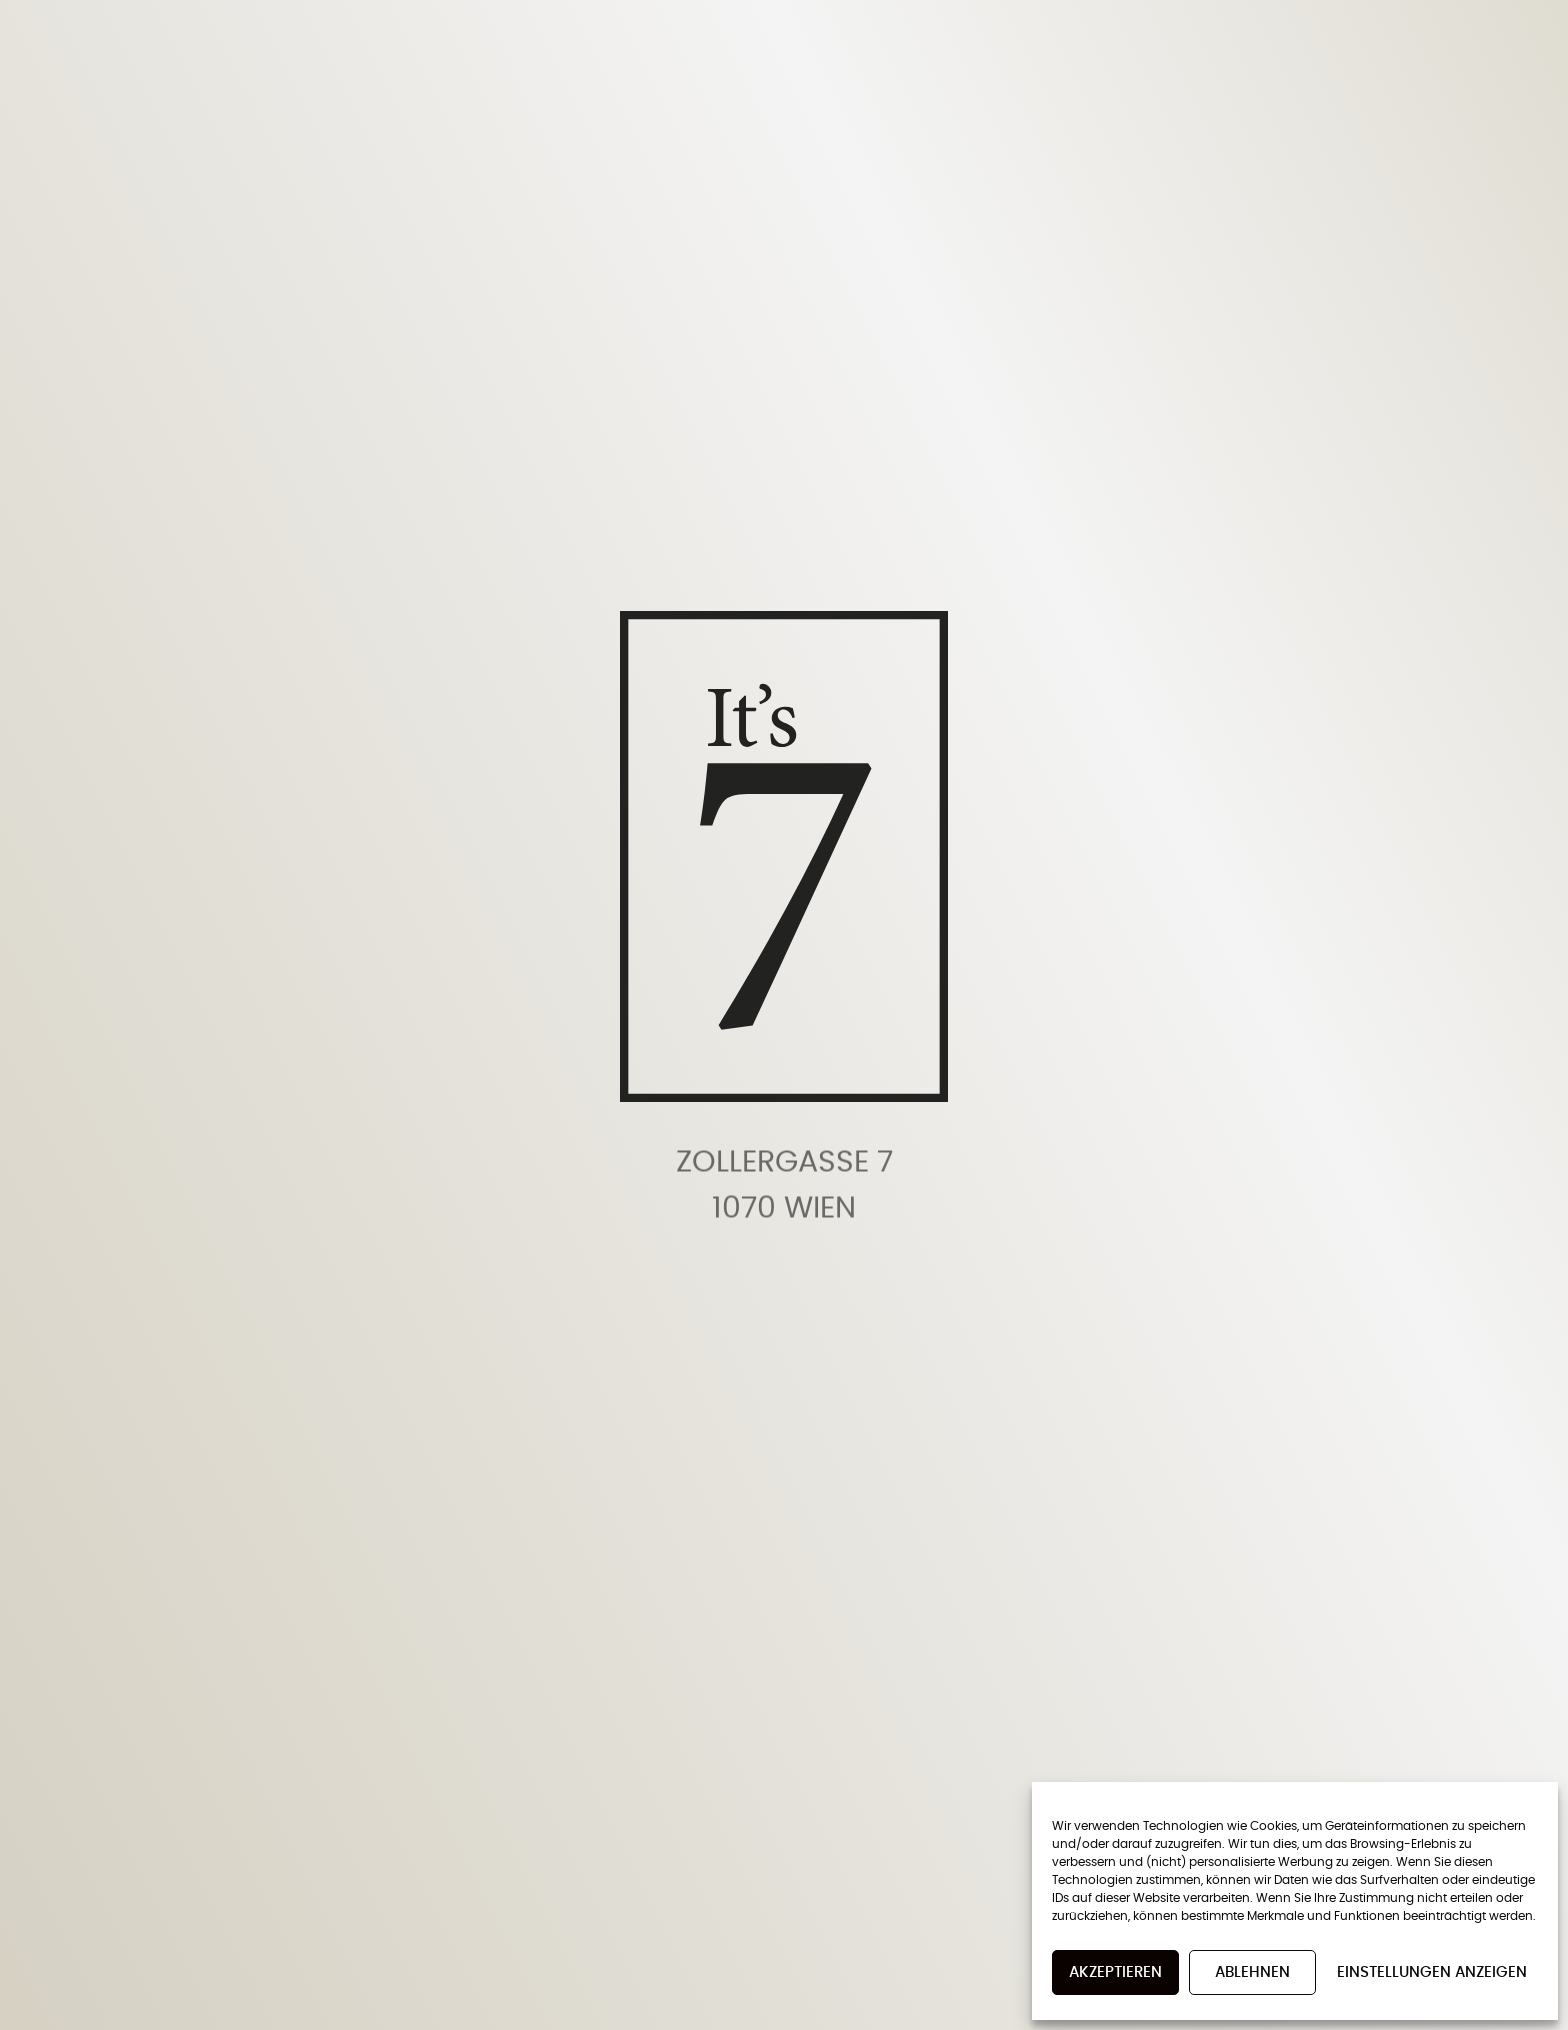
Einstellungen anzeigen (1432, 1972)
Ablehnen (1252, 1972)
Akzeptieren (1115, 1972)
